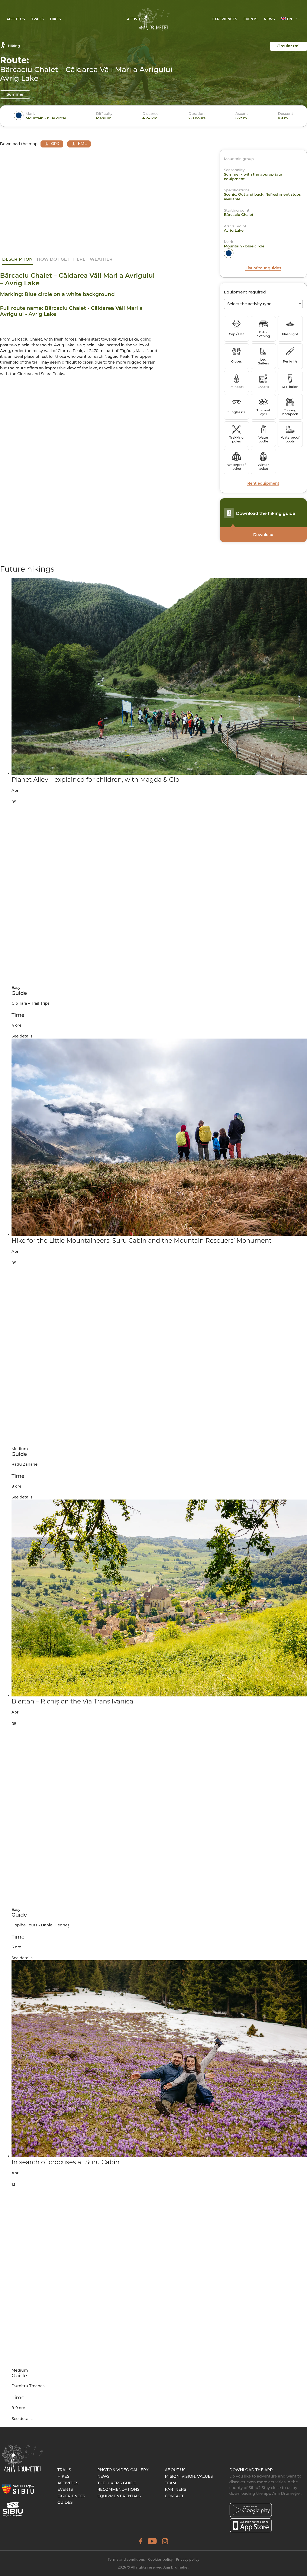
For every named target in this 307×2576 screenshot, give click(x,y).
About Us (15, 19)
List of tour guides (263, 268)
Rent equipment (263, 483)
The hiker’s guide (116, 2483)
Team (170, 2483)
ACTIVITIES (136, 19)
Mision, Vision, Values (189, 2476)
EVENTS (250, 19)
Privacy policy (187, 2559)
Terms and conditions (126, 2559)
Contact (174, 2496)
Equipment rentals (119, 2496)
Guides (65, 2502)
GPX (52, 144)
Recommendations (118, 2489)
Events (65, 2489)
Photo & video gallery (122, 2470)
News (269, 19)
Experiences (71, 2496)
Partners (175, 2489)
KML (80, 144)
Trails (37, 19)
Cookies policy (160, 2559)
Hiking (10, 45)
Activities (67, 2483)
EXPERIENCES (224, 19)
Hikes (55, 19)
